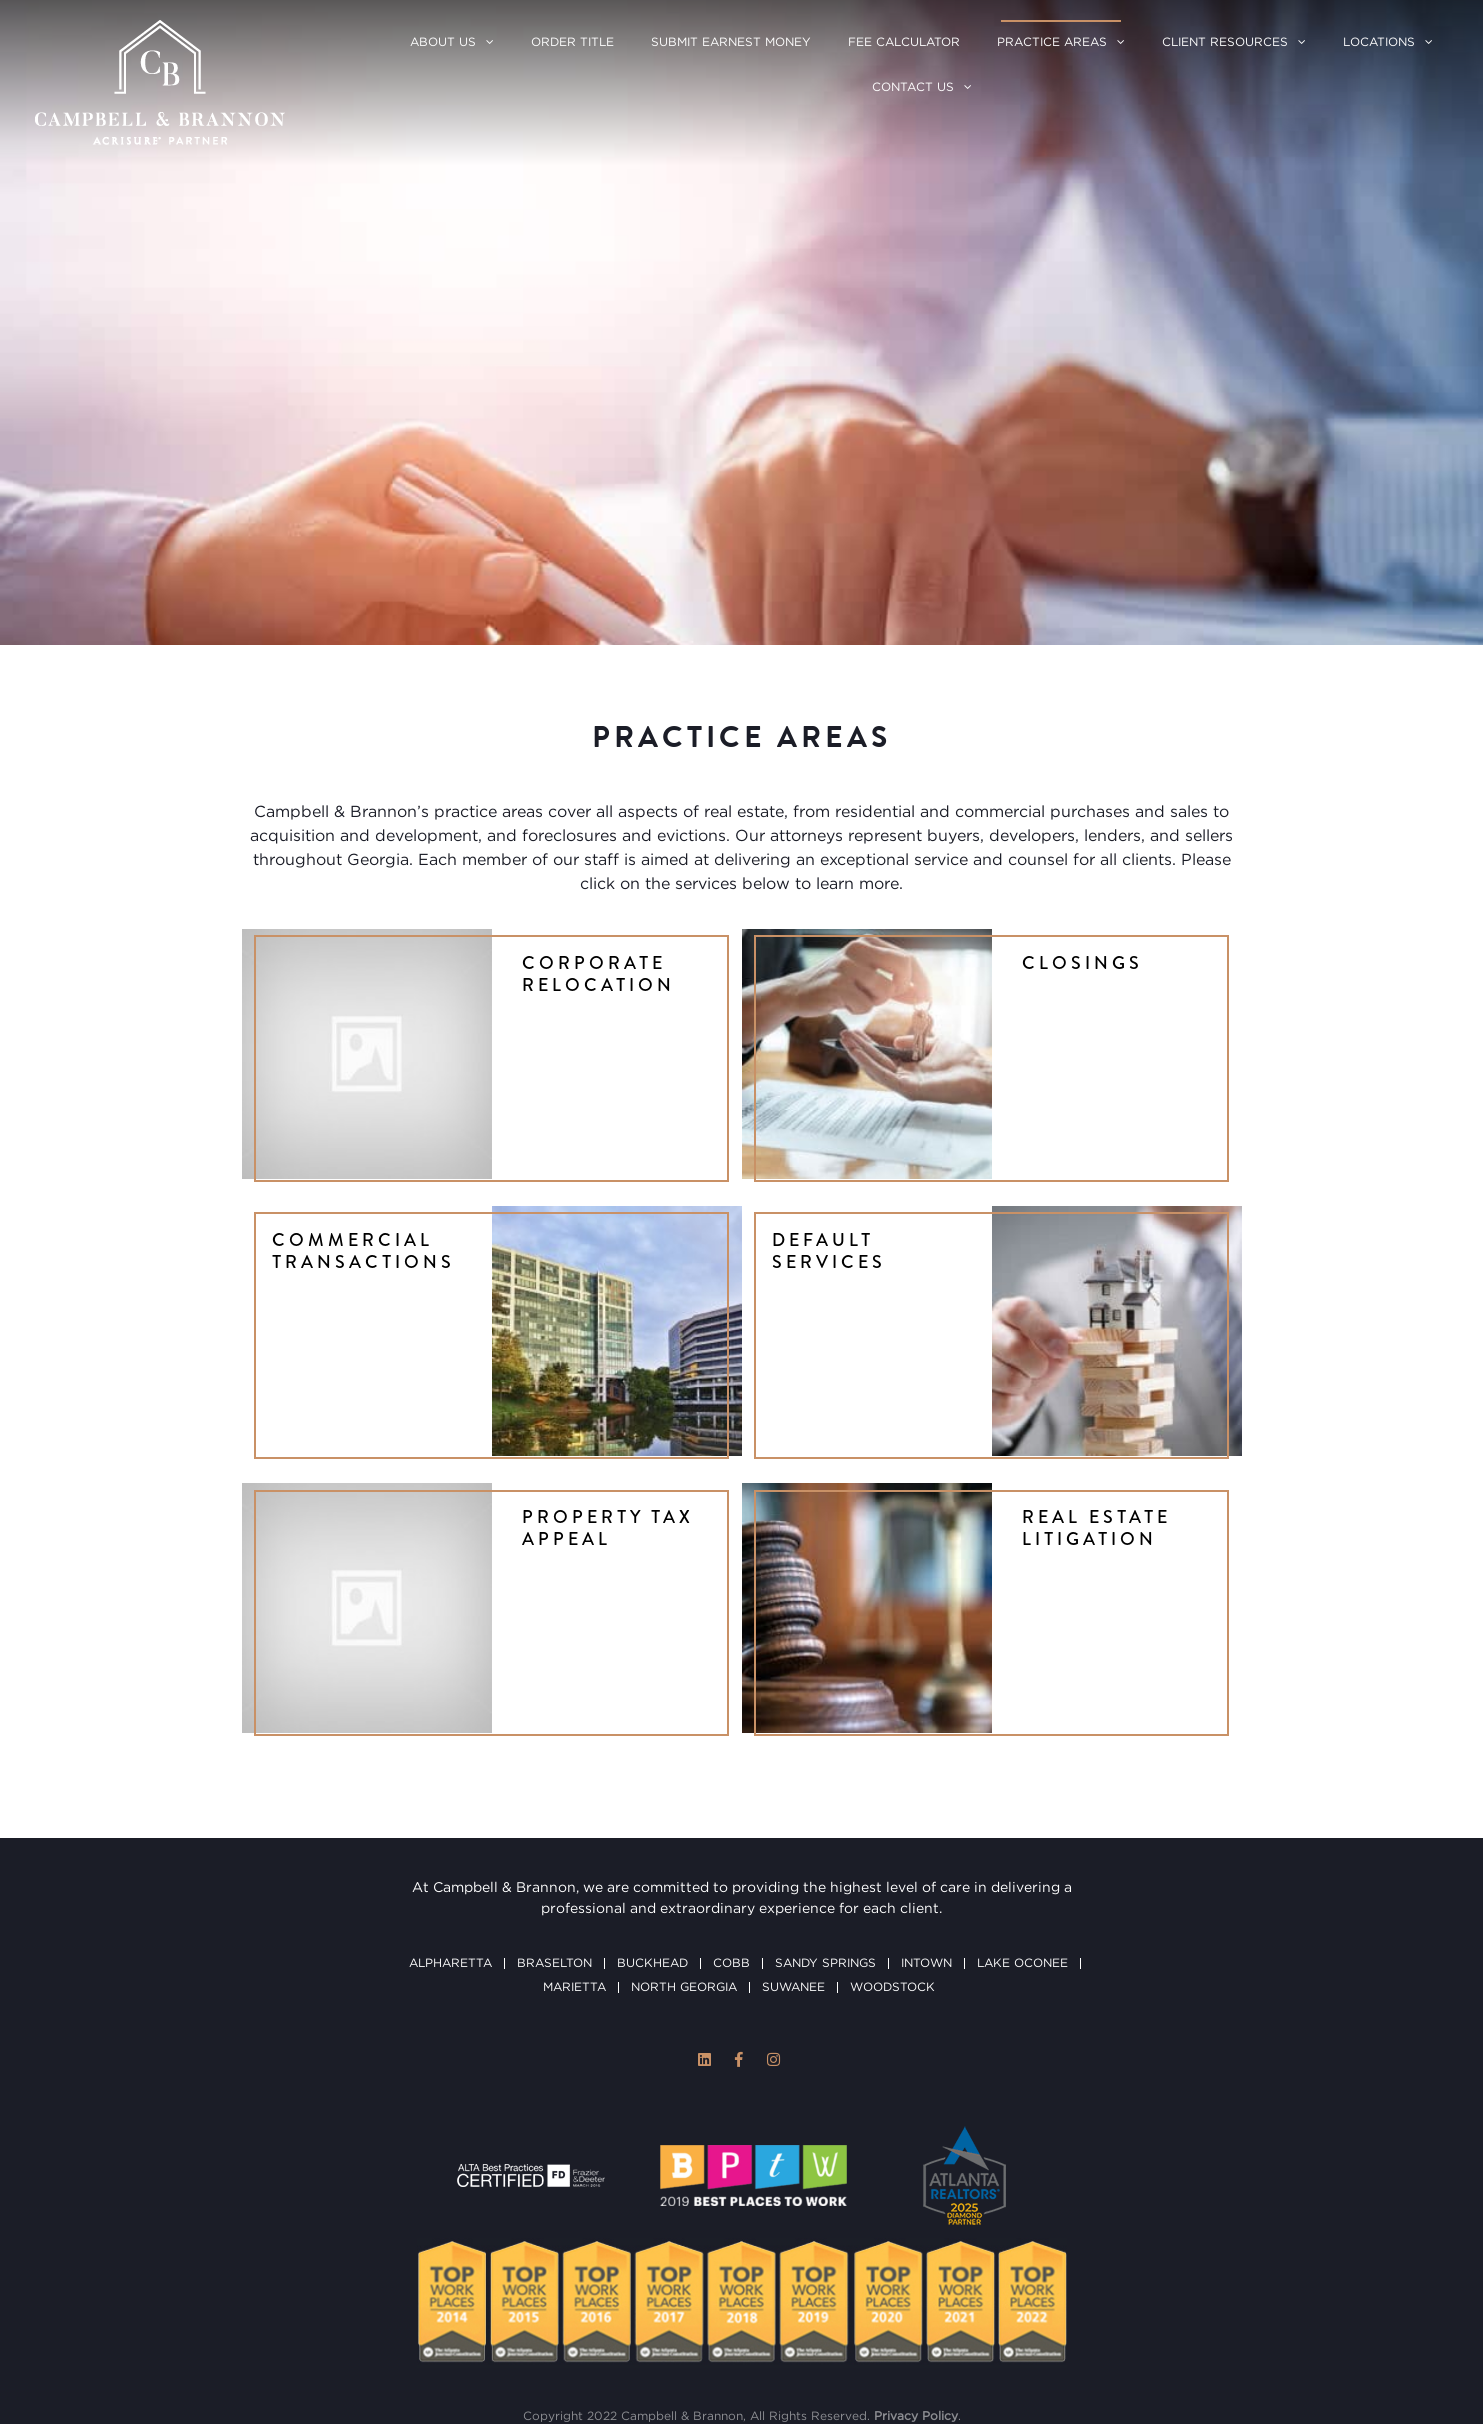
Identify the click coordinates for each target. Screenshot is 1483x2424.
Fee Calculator (904, 42)
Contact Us (913, 87)
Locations (1379, 42)
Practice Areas (1052, 42)
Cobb (731, 1881)
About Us (443, 42)
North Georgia (684, 1905)
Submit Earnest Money (731, 42)
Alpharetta (450, 1881)
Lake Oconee (1022, 1881)
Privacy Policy (916, 2334)
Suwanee (793, 1905)
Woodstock (892, 1905)
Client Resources (1225, 42)
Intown (926, 1881)
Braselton (554, 1881)
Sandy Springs (825, 1881)
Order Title (572, 42)
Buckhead (652, 1881)
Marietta (574, 1905)
